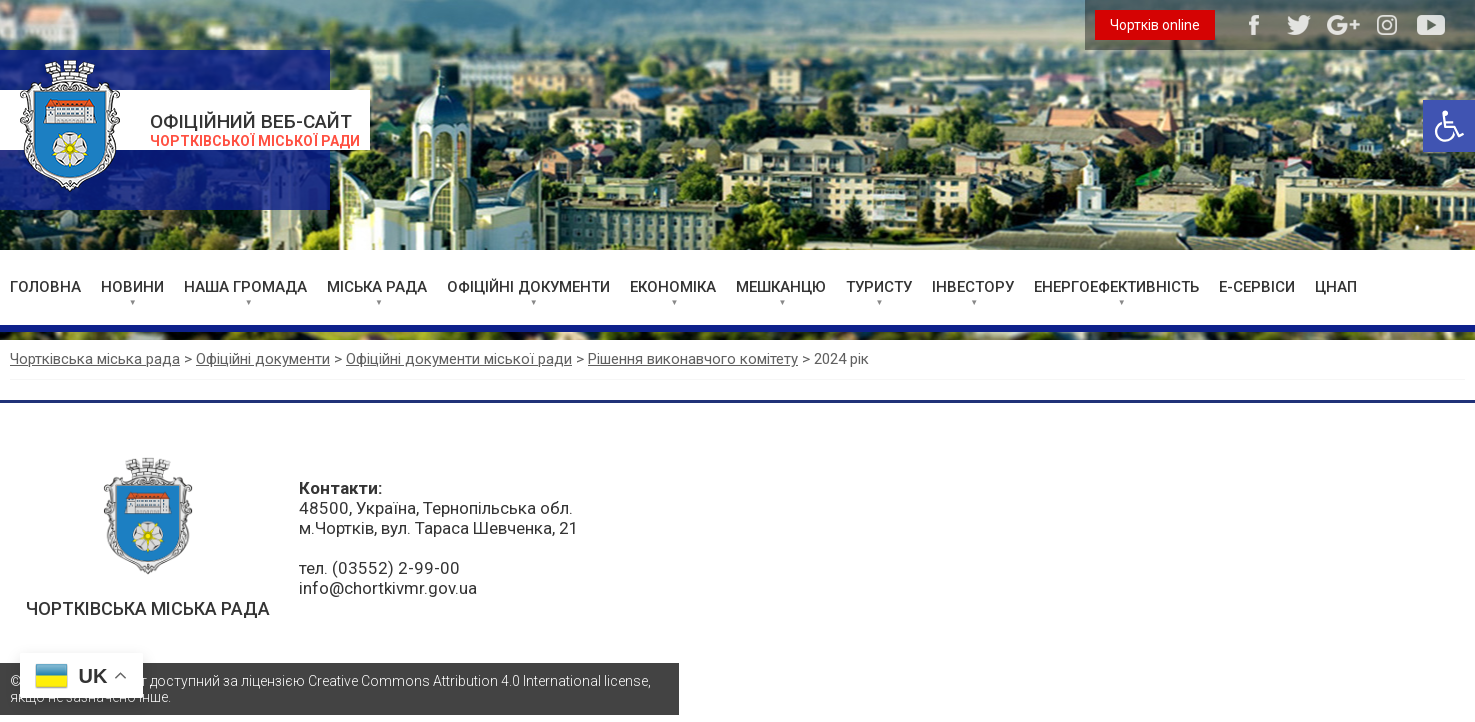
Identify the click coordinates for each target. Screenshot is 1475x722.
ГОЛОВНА (45, 287)
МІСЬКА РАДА (377, 287)
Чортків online (1155, 25)
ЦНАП (1336, 287)
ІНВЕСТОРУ (973, 287)
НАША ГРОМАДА (245, 287)
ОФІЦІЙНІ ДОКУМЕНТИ (528, 287)
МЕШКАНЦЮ (781, 287)
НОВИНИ (132, 287)
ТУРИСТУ (879, 287)
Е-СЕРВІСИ (1257, 287)
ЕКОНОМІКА (673, 287)
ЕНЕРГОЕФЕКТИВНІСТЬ (1116, 287)
